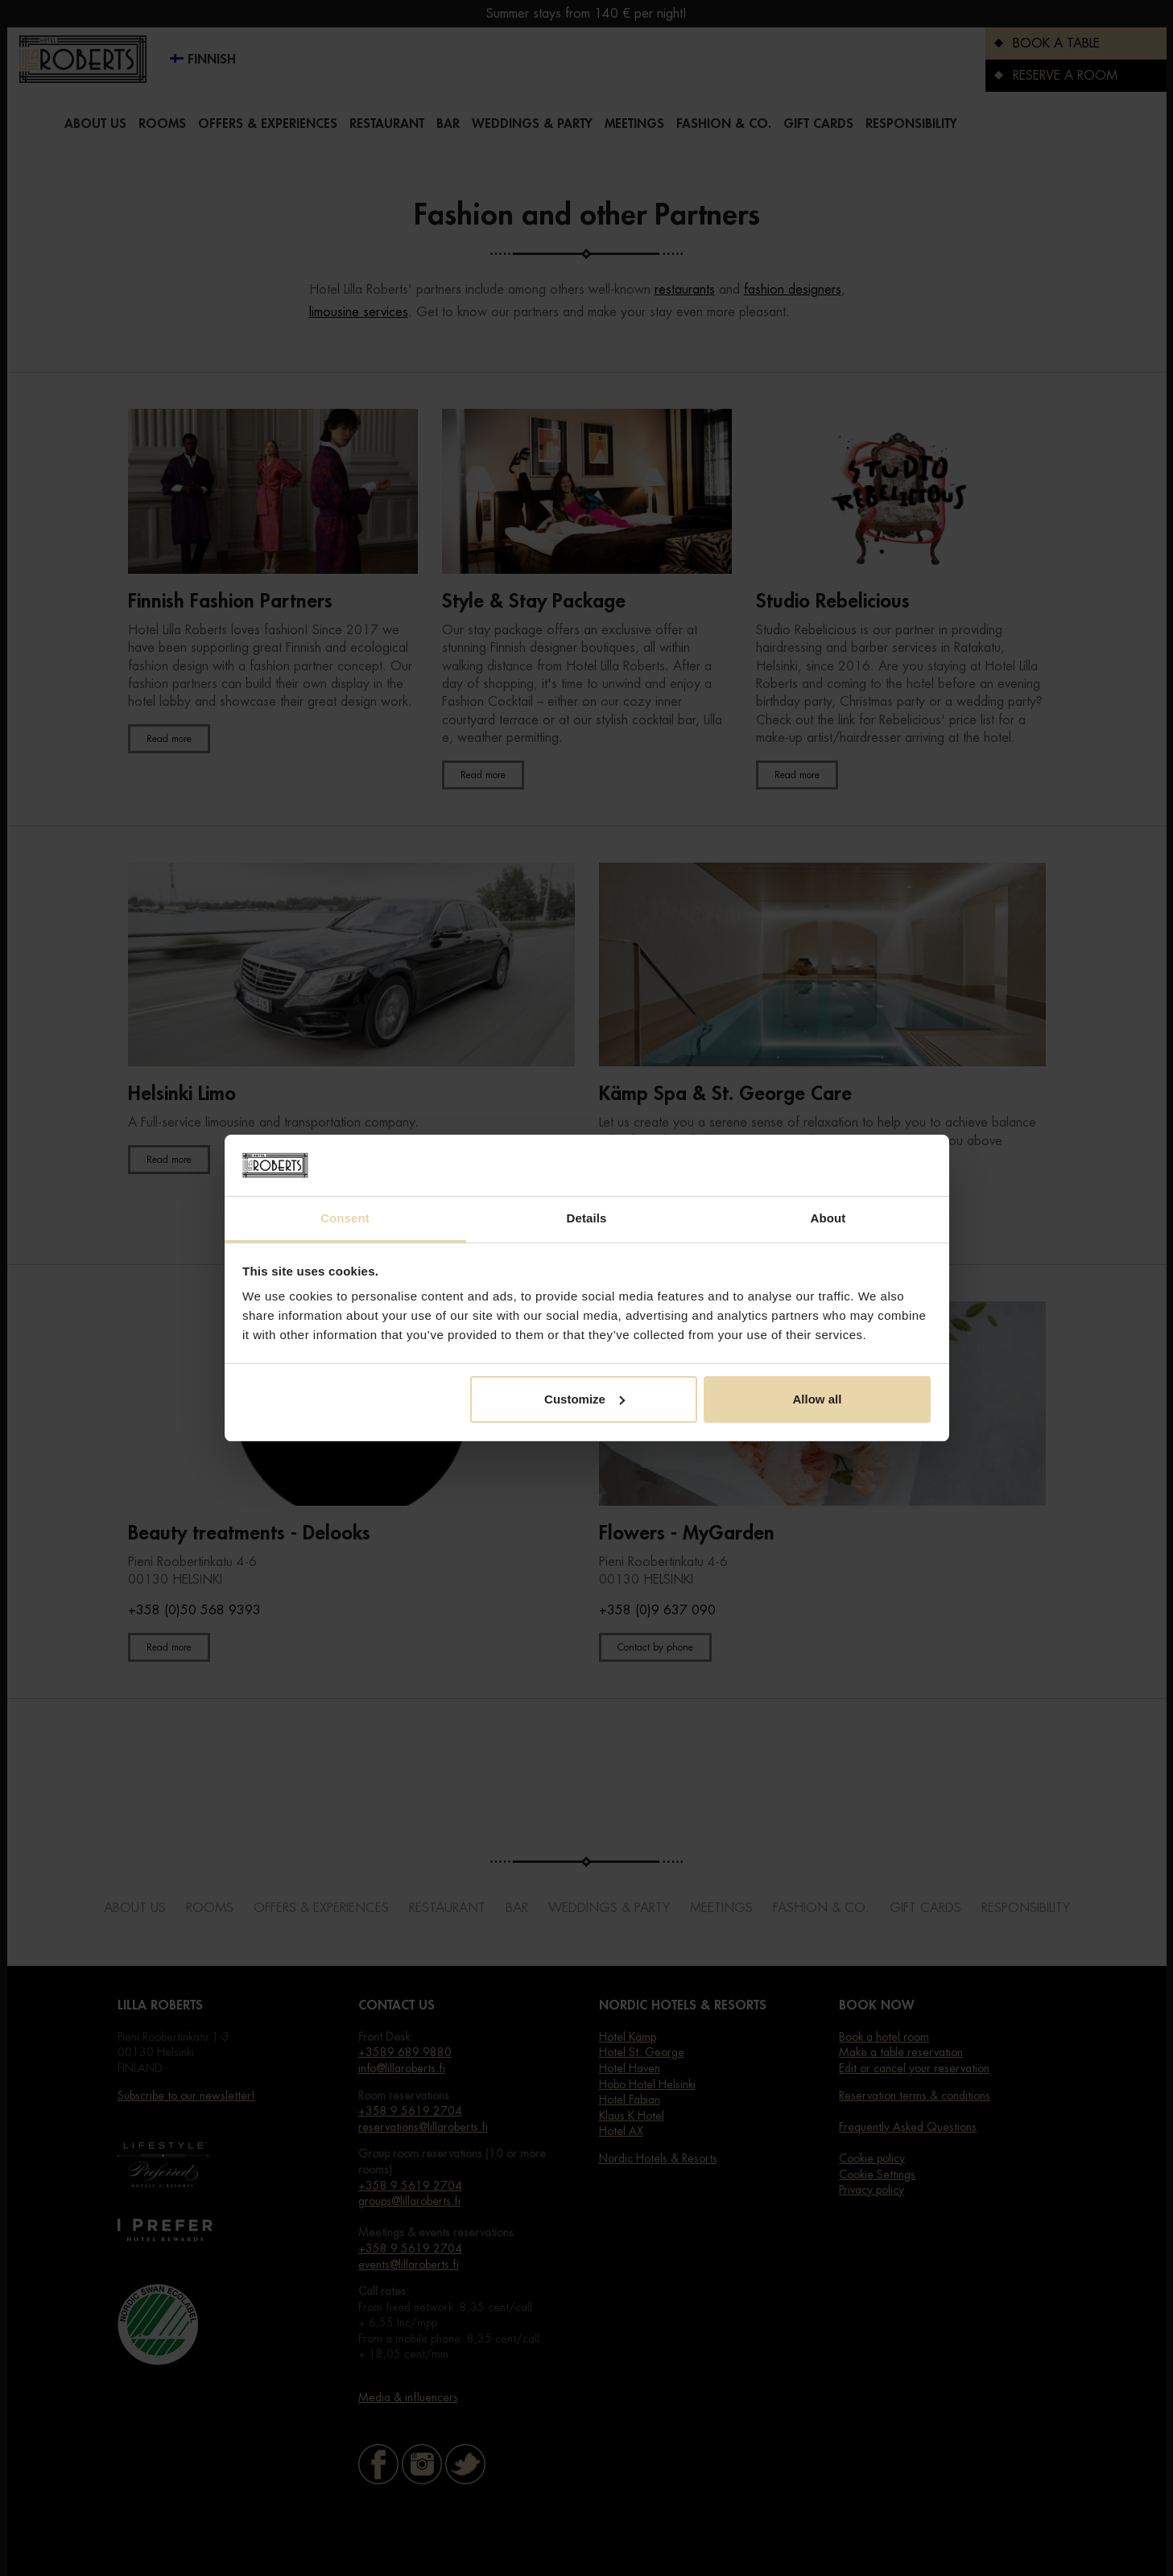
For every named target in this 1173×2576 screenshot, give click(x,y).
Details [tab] (587, 1218)
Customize (584, 1399)
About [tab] (828, 1218)
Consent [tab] (345, 1218)
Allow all (817, 1399)
